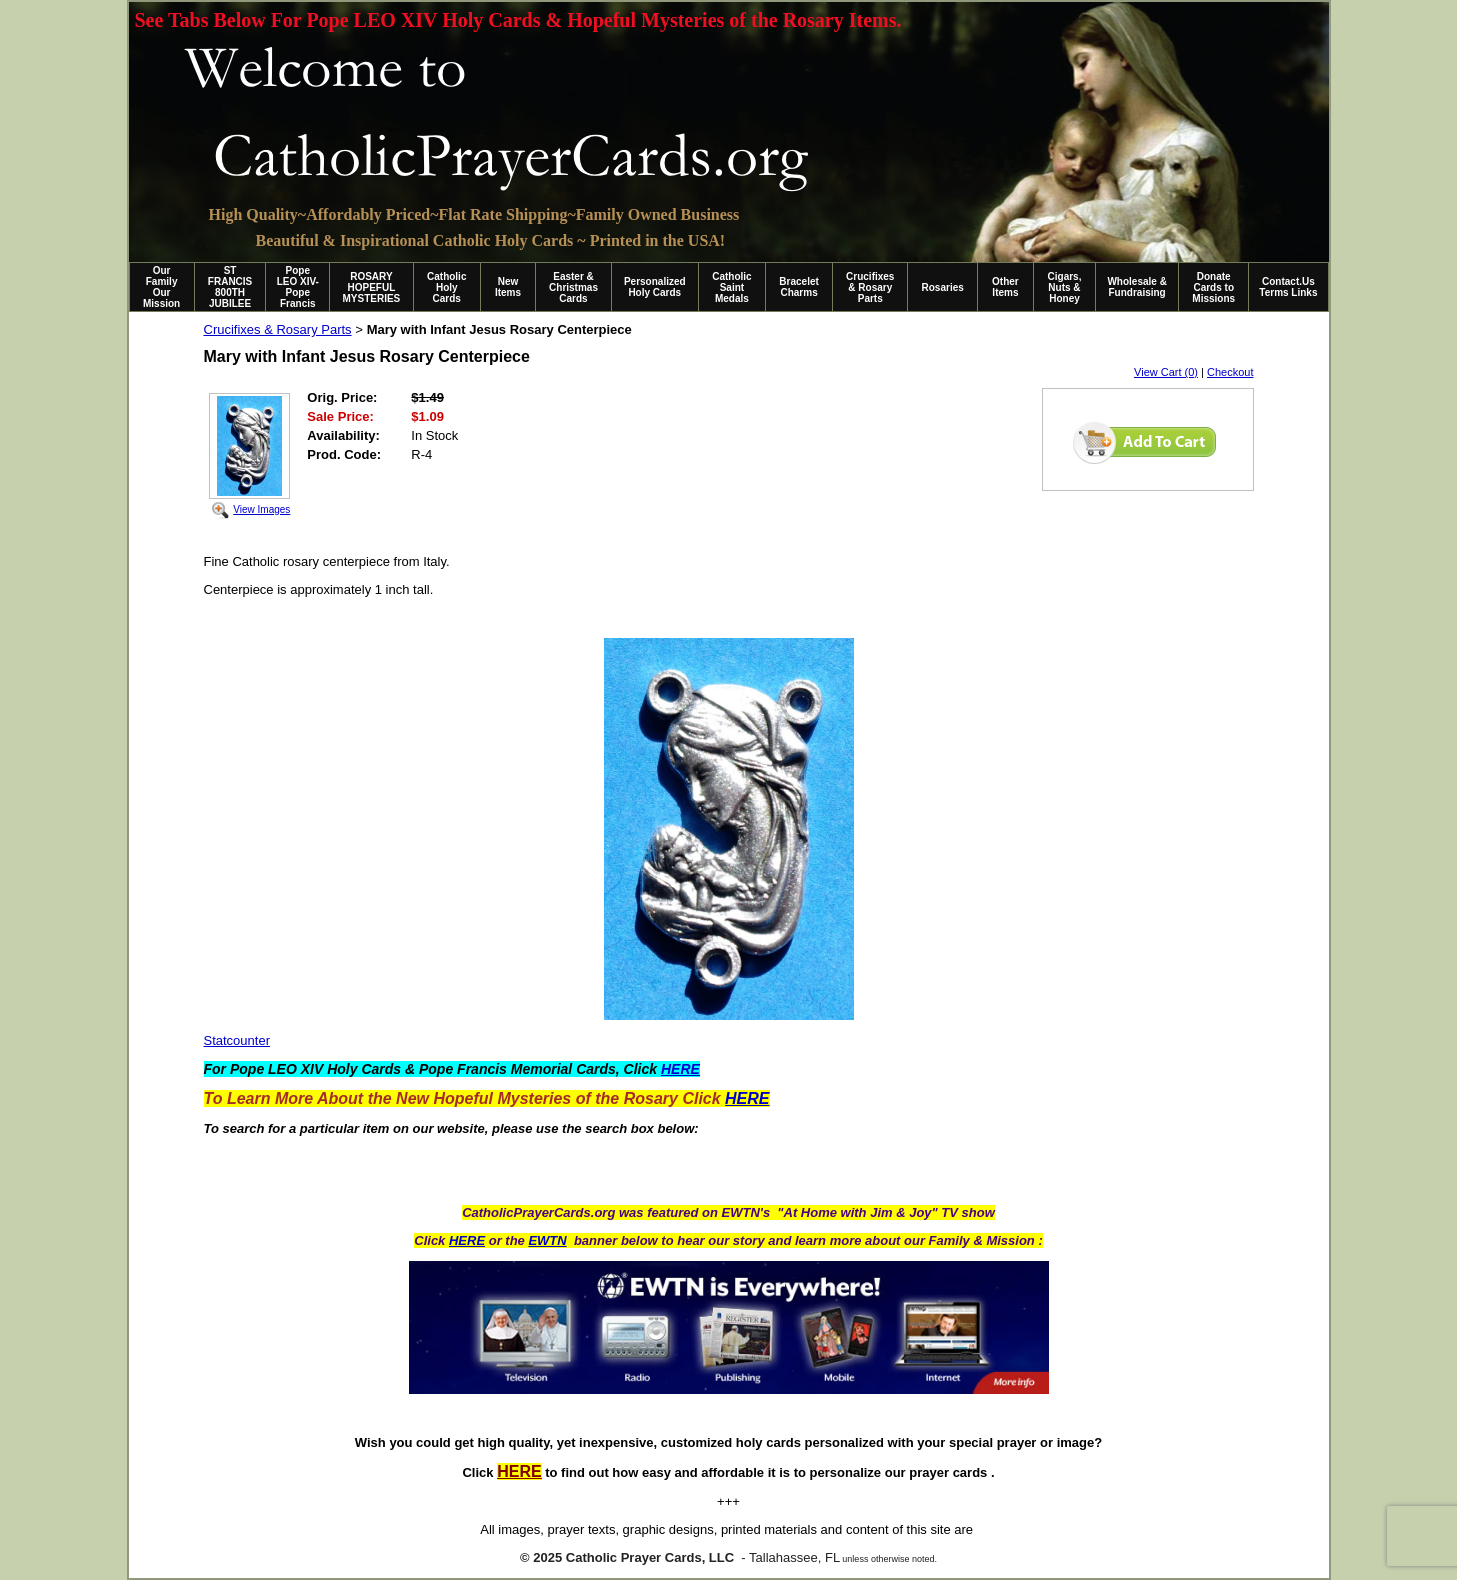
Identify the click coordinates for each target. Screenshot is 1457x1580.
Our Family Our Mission (161, 287)
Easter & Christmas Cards (573, 287)
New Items (508, 287)
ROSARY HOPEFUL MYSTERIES (371, 287)
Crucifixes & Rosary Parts (870, 287)
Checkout (1230, 372)
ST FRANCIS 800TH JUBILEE (230, 287)
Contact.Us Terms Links (1288, 287)
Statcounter (237, 1040)
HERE (467, 1240)
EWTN (547, 1240)
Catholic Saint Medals (731, 287)
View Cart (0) (1166, 372)
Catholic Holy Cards (446, 287)
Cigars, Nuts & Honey (1065, 287)
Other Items (1005, 287)
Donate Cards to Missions (1213, 287)
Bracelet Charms (798, 287)
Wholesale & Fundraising (1136, 287)
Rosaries (943, 287)
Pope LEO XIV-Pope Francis (298, 287)
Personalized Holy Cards (655, 287)
